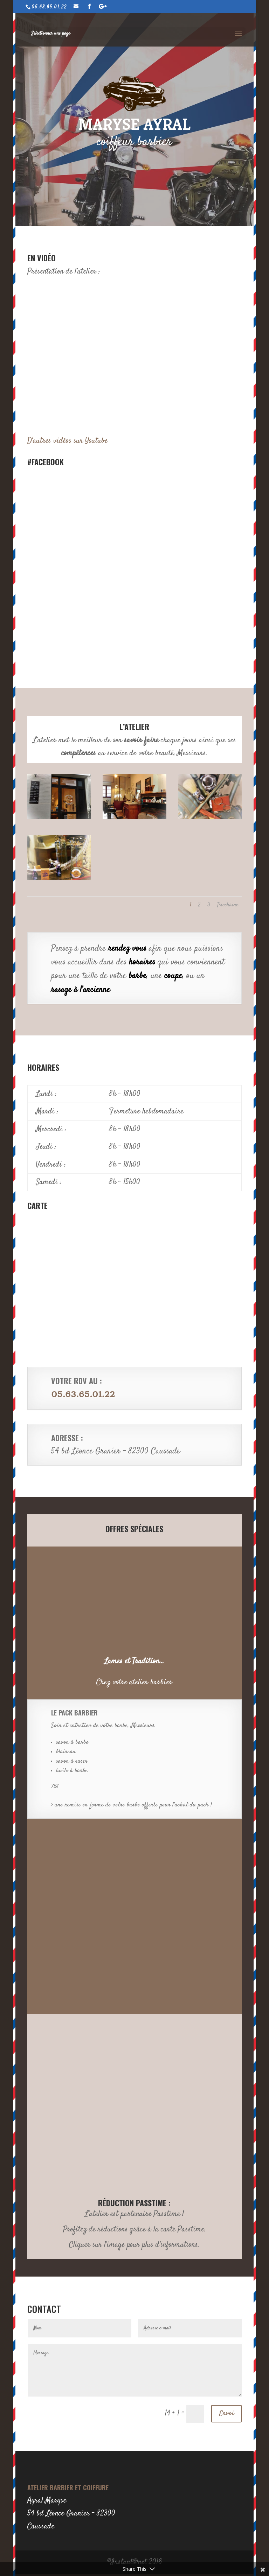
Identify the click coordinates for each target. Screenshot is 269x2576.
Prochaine (227, 905)
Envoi (226, 2413)
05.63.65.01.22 (83, 1394)
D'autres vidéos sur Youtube (67, 440)
